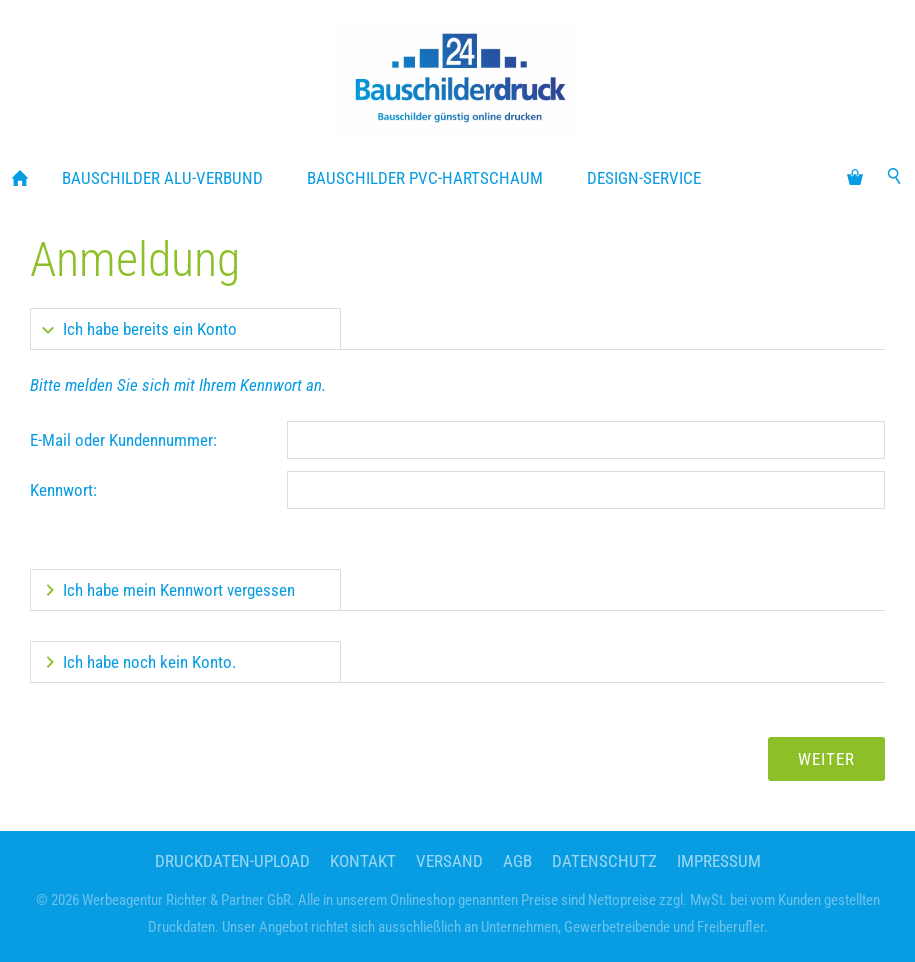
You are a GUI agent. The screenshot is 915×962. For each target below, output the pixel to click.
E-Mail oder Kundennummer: (123, 440)
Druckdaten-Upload (232, 861)
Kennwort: (63, 490)
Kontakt (363, 861)
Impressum (719, 861)
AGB (517, 861)
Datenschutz (604, 861)
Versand (449, 861)
